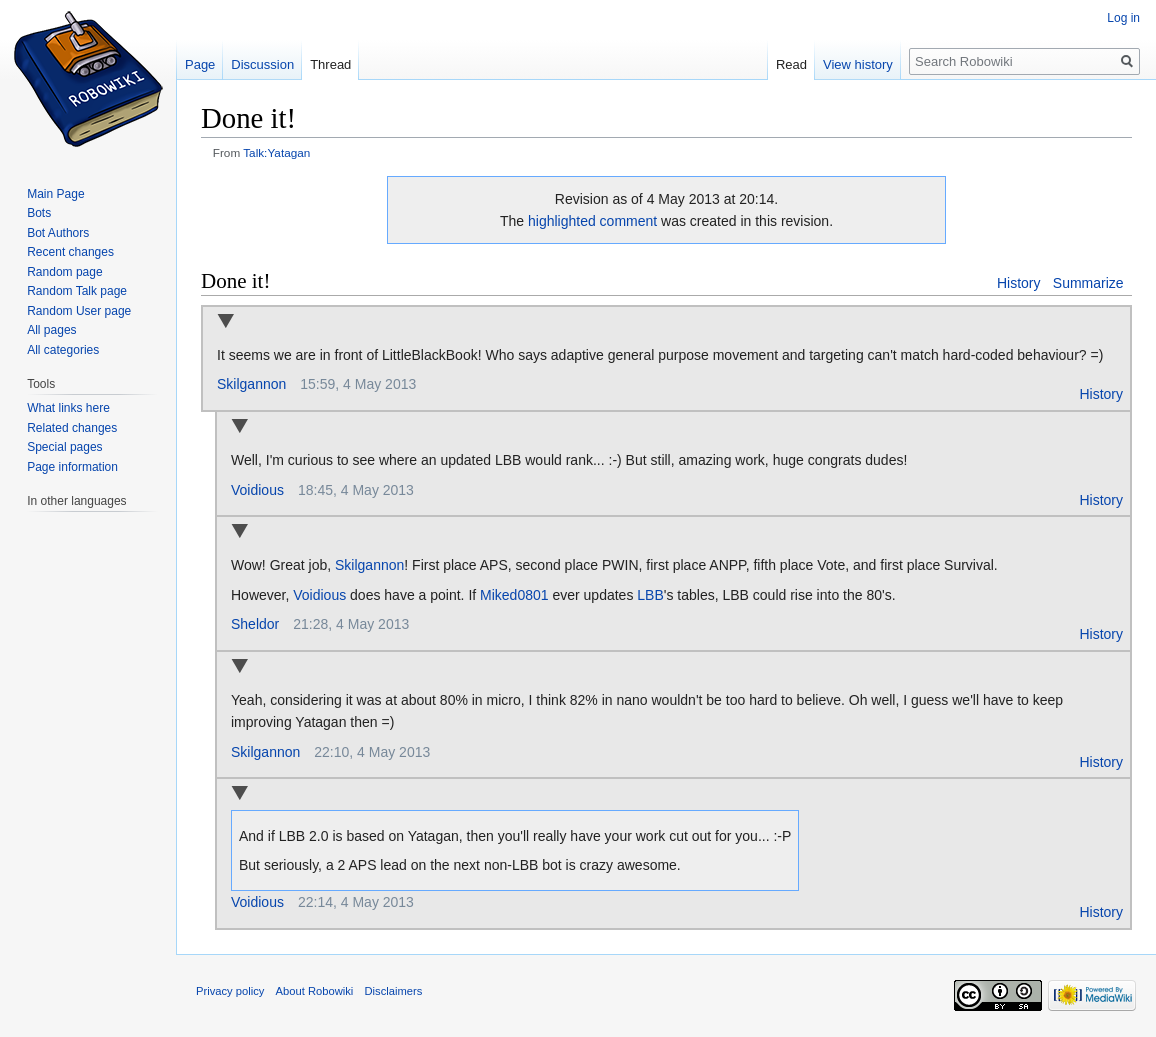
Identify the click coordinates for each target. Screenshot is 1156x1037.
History (1019, 283)
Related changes (72, 428)
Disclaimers (394, 991)
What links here (68, 408)
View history (858, 64)
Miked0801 (514, 595)
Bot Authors (58, 233)
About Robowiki (315, 991)
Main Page (55, 194)
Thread (330, 64)
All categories (63, 350)
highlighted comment (592, 221)
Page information (72, 467)
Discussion (262, 64)
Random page (64, 272)
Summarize (1088, 283)
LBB (650, 595)
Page (200, 64)
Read (791, 64)
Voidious (257, 490)
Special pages (64, 447)
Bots (39, 213)
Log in (1123, 18)
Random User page (79, 311)
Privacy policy (230, 991)
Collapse (225, 322)
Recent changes (70, 252)
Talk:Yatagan (276, 152)
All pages (51, 330)
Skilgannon (251, 384)
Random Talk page (77, 291)
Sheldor (255, 624)
